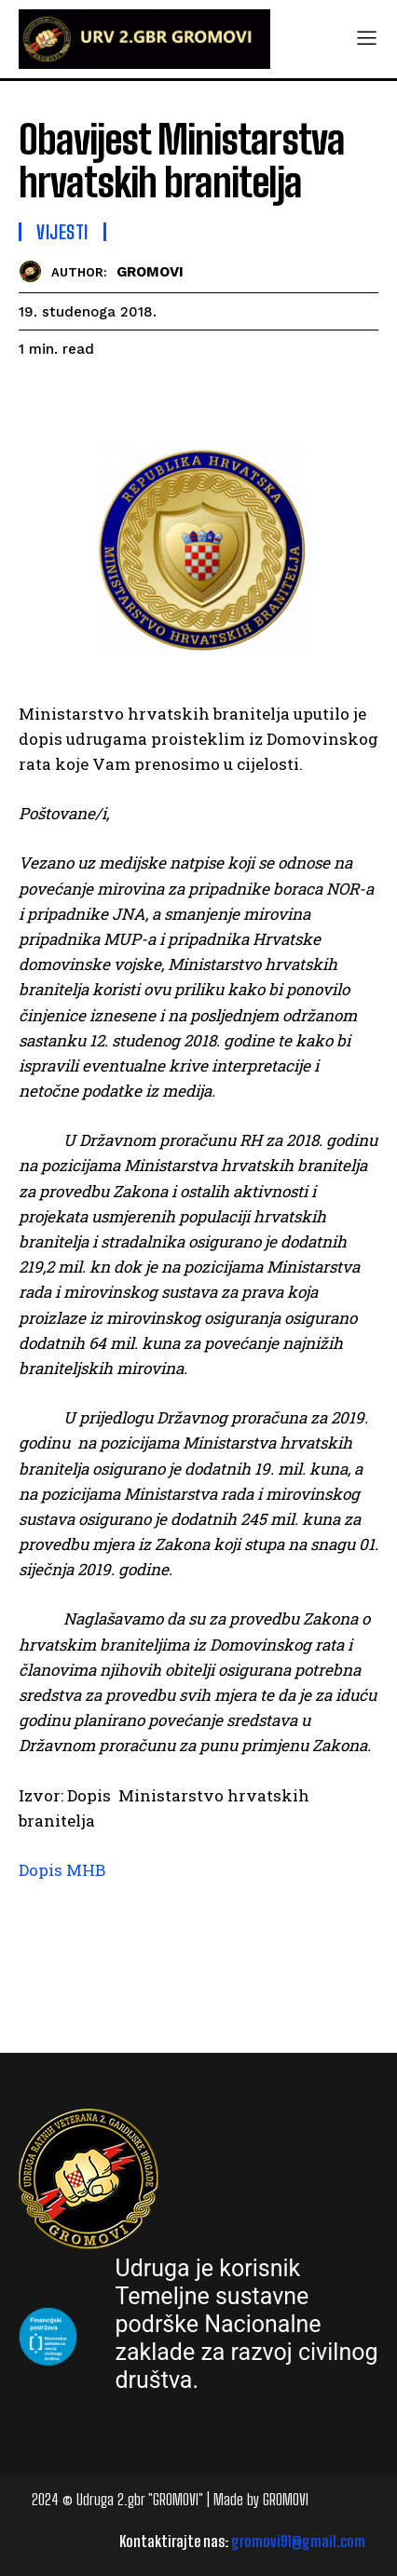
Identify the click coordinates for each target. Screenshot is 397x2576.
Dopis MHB (62, 1870)
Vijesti (62, 232)
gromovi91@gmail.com (298, 2541)
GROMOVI (150, 271)
